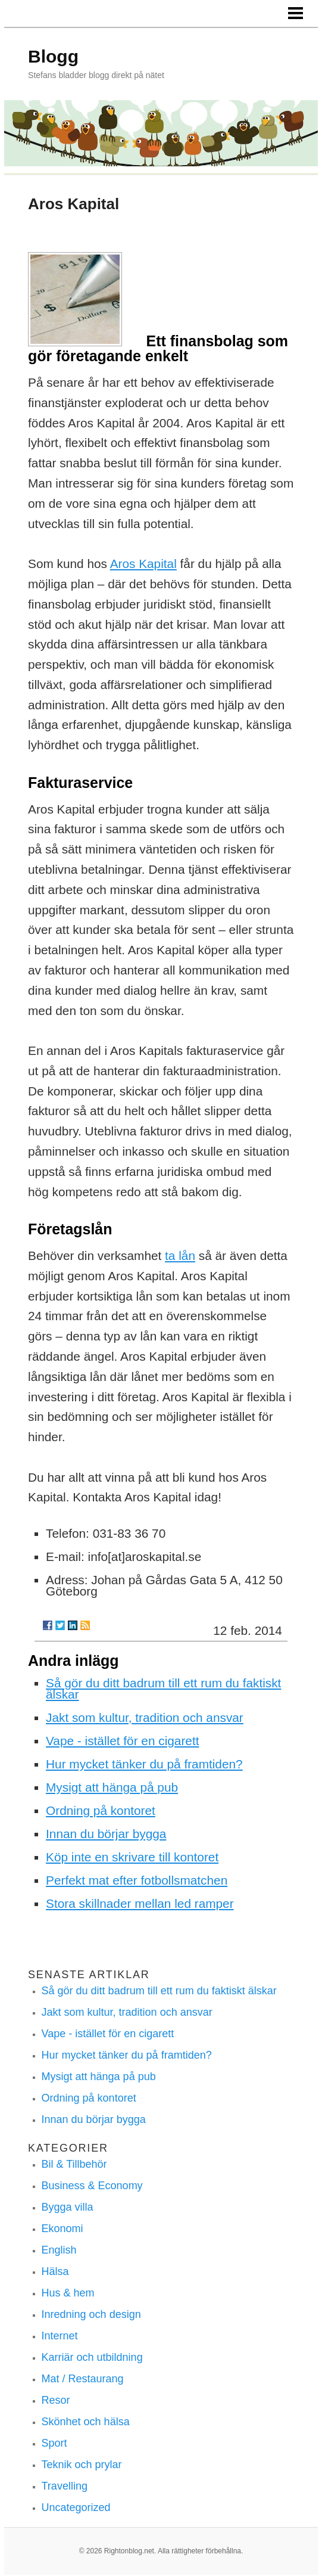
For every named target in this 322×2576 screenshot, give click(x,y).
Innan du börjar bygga (106, 1834)
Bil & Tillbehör (74, 2164)
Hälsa (55, 2271)
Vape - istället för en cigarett (122, 1741)
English (59, 2250)
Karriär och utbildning (92, 2357)
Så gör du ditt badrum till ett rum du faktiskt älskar (163, 1688)
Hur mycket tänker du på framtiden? (144, 1764)
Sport (54, 2443)
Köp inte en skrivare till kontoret (132, 1857)
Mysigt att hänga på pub (112, 1787)
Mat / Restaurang (83, 2379)
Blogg (53, 56)
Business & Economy (92, 2186)
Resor (56, 2400)
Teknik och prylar (82, 2465)
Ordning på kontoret (100, 1810)
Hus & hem (68, 2293)
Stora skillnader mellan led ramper (140, 1903)
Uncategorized (76, 2507)
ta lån (180, 1255)
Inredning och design (91, 2314)
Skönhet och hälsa (86, 2422)
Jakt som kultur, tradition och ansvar (144, 1717)
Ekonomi (62, 2228)
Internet (60, 2336)
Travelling (64, 2486)
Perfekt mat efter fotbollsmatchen (136, 1880)
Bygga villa (67, 2207)
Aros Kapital (143, 563)
